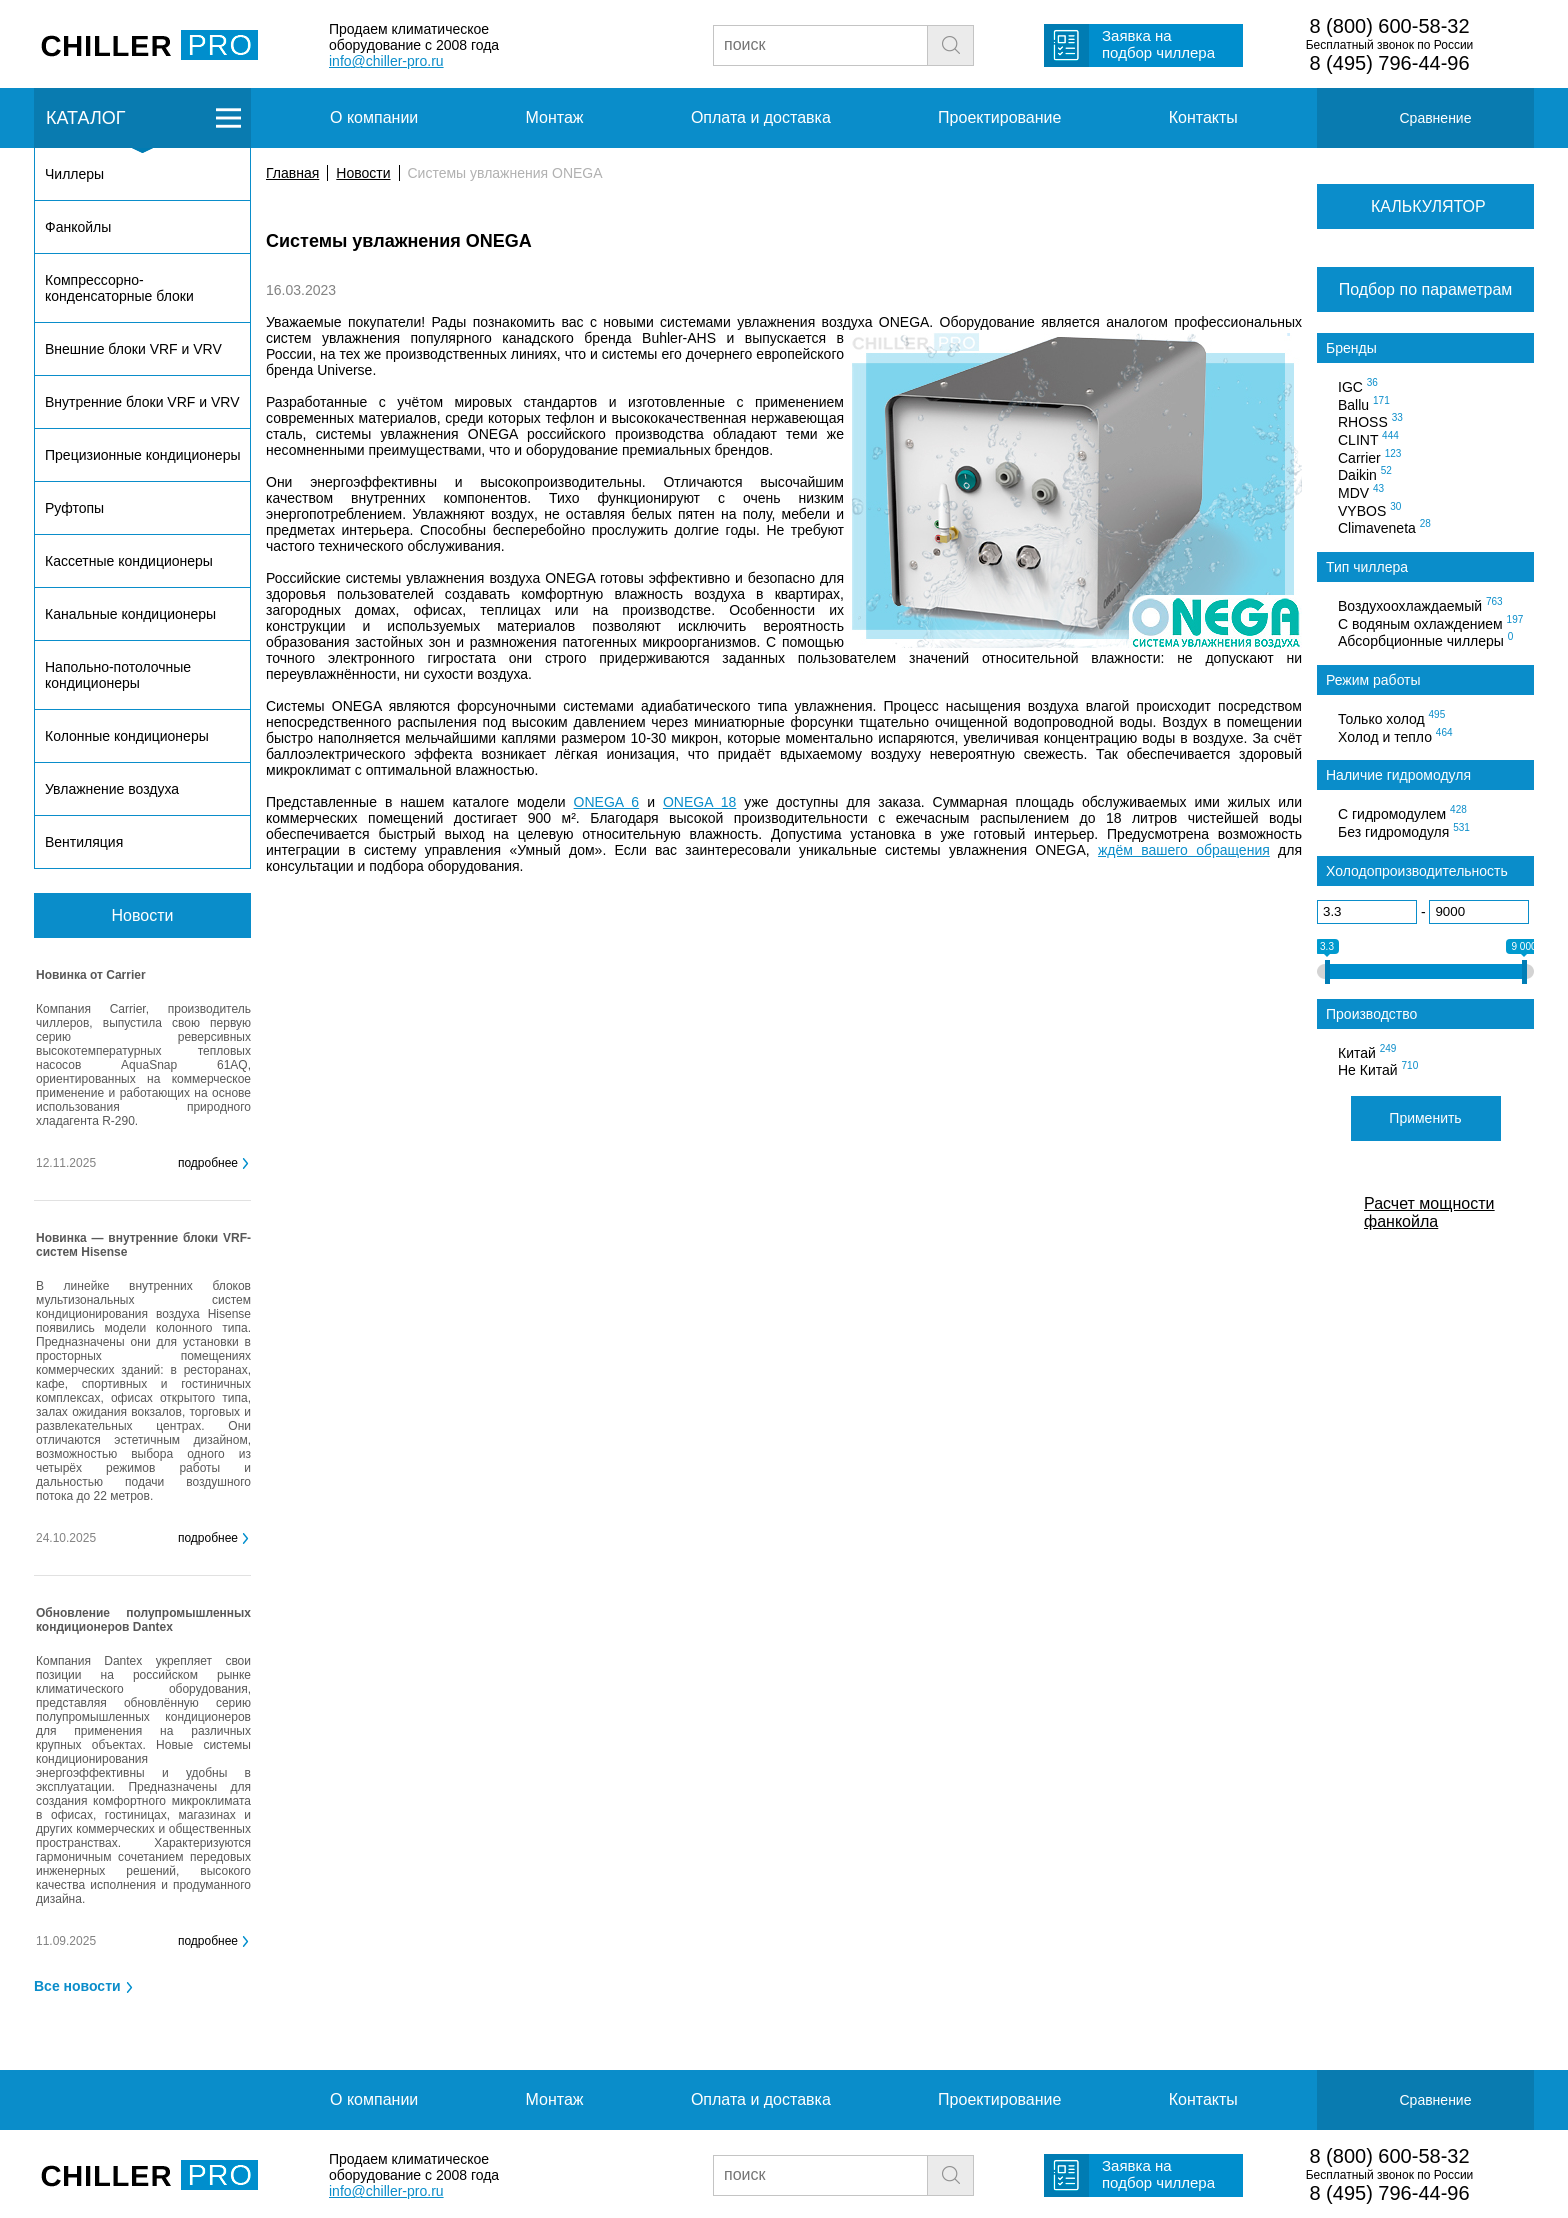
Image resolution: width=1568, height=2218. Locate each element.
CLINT (1368, 439)
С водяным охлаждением (1430, 623)
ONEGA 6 (607, 802)
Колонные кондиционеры (127, 736)
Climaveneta (1384, 527)
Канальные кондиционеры (130, 614)
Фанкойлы (78, 227)
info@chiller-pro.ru (386, 61)
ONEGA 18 (699, 802)
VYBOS (1369, 510)
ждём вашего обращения (1184, 850)
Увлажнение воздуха (112, 789)
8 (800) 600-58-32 (1389, 26)
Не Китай (1378, 1069)
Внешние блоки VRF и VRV (133, 349)
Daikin (1365, 474)
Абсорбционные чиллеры (1425, 640)
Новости (363, 173)
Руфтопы (74, 508)
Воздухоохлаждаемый (1420, 605)
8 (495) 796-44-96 (1389, 63)
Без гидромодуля (1404, 831)
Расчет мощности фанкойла (1429, 1212)
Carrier (1369, 457)
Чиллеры (74, 174)
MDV (1361, 492)
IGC (1358, 386)
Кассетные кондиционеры (129, 561)
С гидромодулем (1402, 813)
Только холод (1391, 718)
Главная (292, 173)
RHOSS (1370, 421)
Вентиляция (84, 842)
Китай (1367, 1052)
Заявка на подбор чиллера (1158, 44)
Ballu (1364, 404)
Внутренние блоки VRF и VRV (142, 402)
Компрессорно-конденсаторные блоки (119, 288)
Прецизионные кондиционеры (142, 455)
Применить (1425, 1118)
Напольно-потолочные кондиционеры (118, 675)
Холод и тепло (1395, 736)
